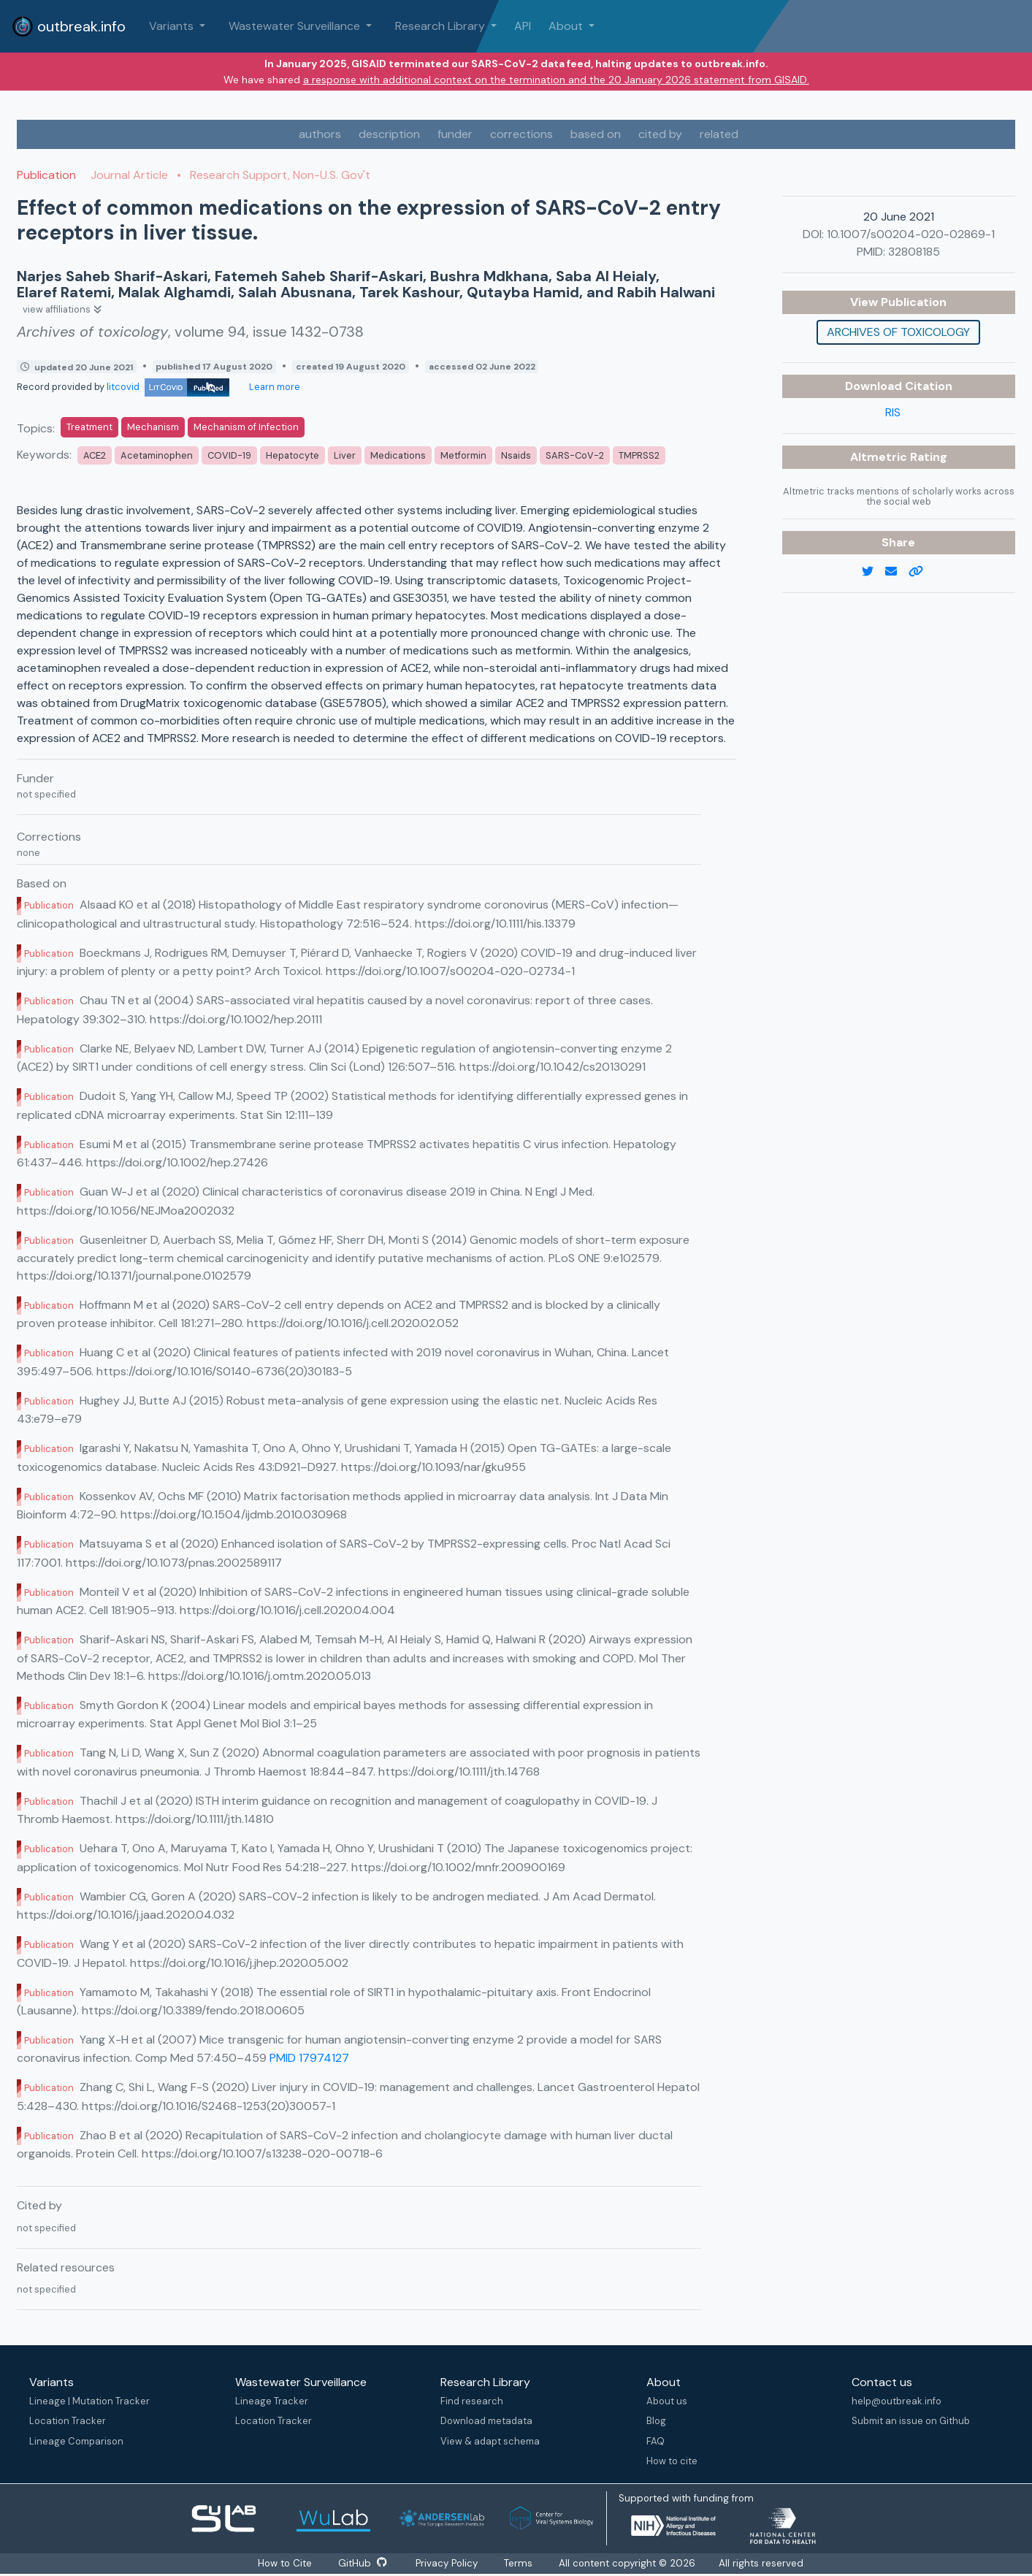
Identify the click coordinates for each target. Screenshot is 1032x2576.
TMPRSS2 (639, 455)
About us (666, 2401)
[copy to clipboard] (922, 572)
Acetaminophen (157, 455)
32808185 (914, 251)
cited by (660, 134)
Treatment (89, 427)
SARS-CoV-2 (575, 455)
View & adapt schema (490, 2441)
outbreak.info (69, 26)
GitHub (362, 2563)
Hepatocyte (292, 455)
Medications (398, 455)
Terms (522, 2563)
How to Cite (284, 2563)
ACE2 (94, 455)
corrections (521, 134)
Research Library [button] (441, 26)
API (522, 26)
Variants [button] (172, 26)
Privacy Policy (449, 2563)
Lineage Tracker (271, 2401)
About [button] (567, 26)
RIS (893, 412)
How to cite (671, 2461)
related (719, 134)
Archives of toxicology (898, 332)
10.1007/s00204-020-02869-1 (911, 234)
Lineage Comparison (76, 2441)
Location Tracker (67, 2421)
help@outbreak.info (896, 2401)
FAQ (655, 2441)
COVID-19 (229, 455)
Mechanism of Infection (246, 427)
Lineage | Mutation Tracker (89, 2401)
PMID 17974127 (309, 2057)
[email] (897, 572)
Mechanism (153, 427)
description (389, 134)
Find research (471, 2401)
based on (595, 134)
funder (455, 134)
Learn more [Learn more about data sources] (273, 387)
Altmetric (880, 457)
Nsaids (516, 455)
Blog (656, 2421)
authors (320, 134)
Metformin (463, 455)
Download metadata (486, 2421)
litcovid (168, 387)
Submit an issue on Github (911, 2421)
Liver (345, 455)
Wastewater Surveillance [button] (296, 26)
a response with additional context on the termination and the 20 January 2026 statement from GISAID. (556, 79)
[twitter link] (873, 572)
